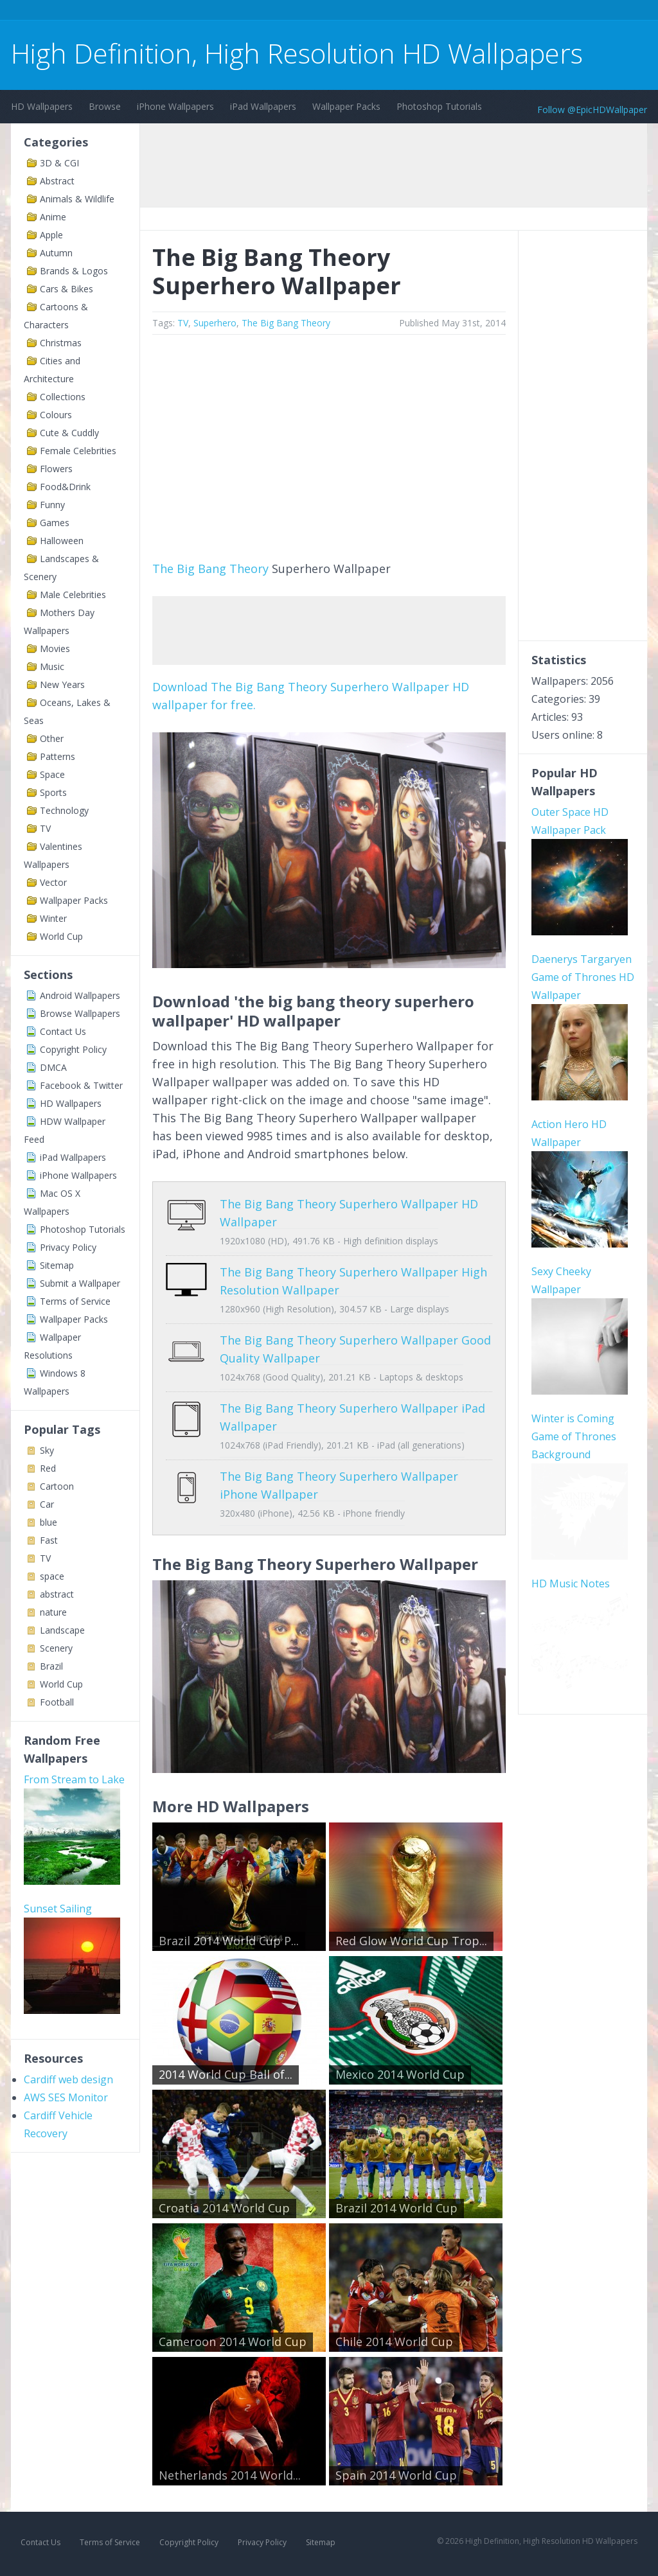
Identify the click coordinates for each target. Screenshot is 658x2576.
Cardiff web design (68, 2079)
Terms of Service (75, 1301)
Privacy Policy (68, 1247)
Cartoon (57, 1486)
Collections (62, 397)
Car (47, 1504)
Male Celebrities (73, 594)
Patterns (57, 756)
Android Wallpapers (80, 995)
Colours (56, 415)
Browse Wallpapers (80, 1013)
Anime (53, 217)
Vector (53, 882)
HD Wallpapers (42, 106)
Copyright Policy (73, 1049)
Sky (47, 1450)
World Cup (61, 936)
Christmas (61, 343)
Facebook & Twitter (81, 1085)
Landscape (62, 1630)
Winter (53, 918)
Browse (105, 106)
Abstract (57, 181)
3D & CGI (59, 163)
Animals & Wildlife (77, 199)
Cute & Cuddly (69, 433)
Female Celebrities (78, 451)
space (52, 1576)
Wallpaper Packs (346, 106)
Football (57, 1702)
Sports (53, 792)
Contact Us (63, 1031)
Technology (64, 810)
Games (54, 522)
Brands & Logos (74, 271)
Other (52, 738)
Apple (51, 235)
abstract (57, 1594)
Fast (49, 1540)
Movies (55, 648)
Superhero (214, 323)
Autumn (56, 253)
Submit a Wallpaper (80, 1283)
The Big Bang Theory (286, 323)
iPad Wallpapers (263, 106)
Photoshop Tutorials (439, 106)
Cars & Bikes (66, 289)
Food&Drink (65, 487)
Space (52, 774)
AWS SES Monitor (66, 2097)
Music (52, 666)
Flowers (56, 469)
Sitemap (57, 1265)
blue (48, 1522)
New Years (62, 684)
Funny (52, 504)
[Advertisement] (245, 12)
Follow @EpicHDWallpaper (592, 109)
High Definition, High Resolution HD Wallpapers (297, 53)
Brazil (51, 1666)
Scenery (56, 1648)
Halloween (62, 540)
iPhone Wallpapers (175, 106)
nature (53, 1612)
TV (45, 828)
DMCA (53, 1067)
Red (48, 1468)
